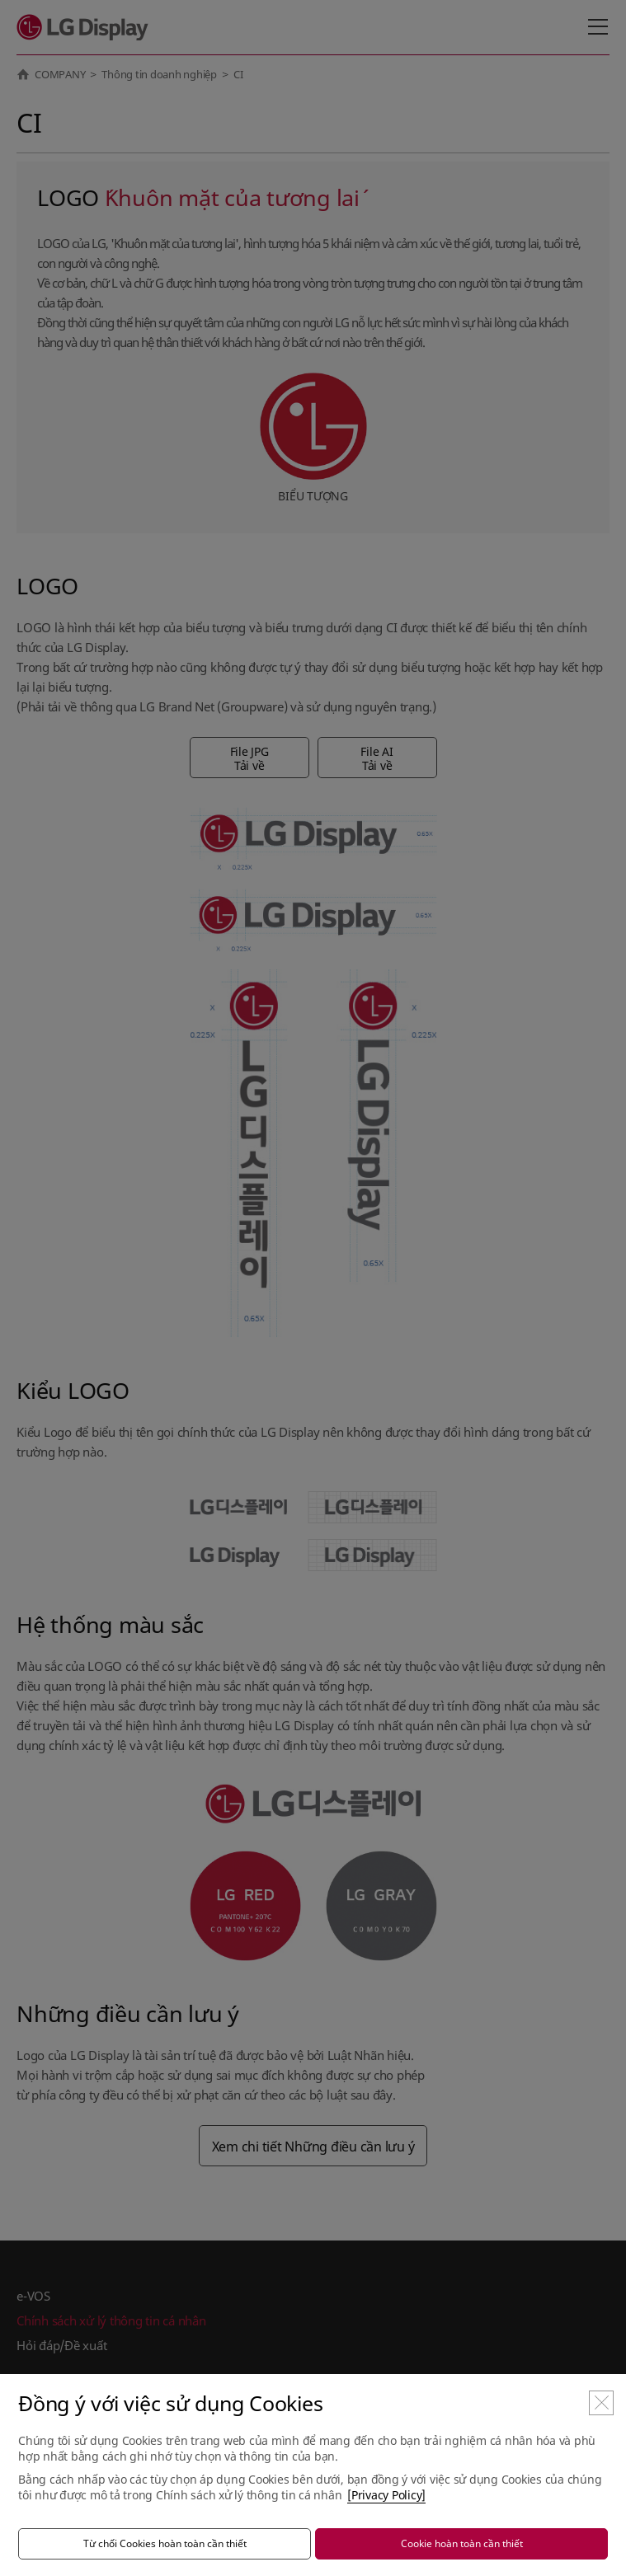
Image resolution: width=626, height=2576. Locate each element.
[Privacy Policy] (386, 2495)
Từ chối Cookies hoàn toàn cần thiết (165, 2543)
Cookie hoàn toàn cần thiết (462, 2543)
